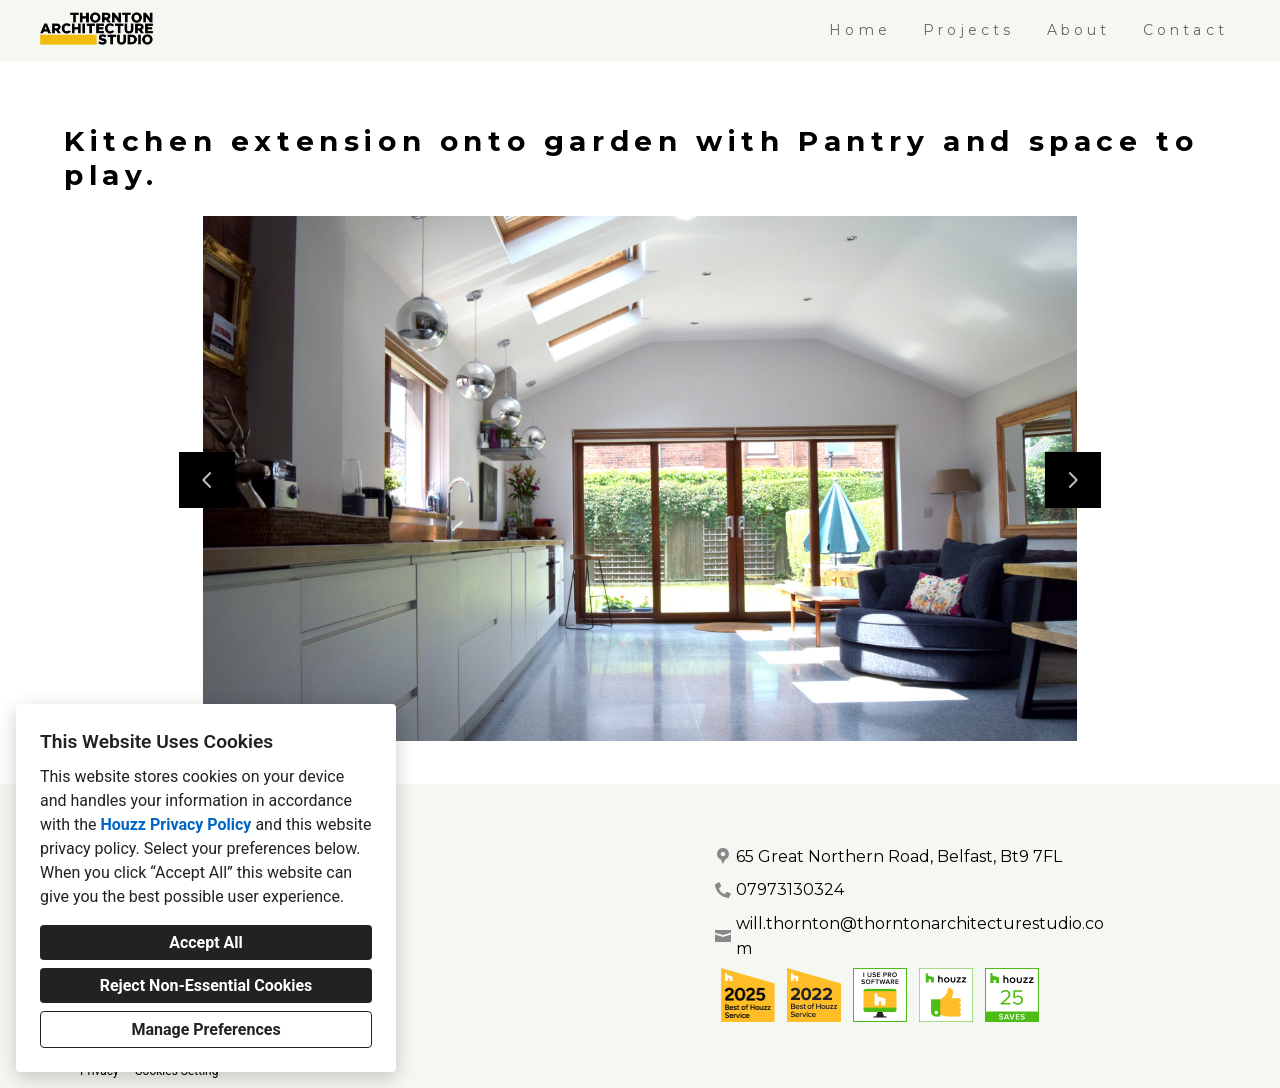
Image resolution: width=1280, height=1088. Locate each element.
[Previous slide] (207, 480)
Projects (969, 30)
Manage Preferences (205, 1029)
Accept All (206, 942)
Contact (1185, 30)
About (1079, 30)
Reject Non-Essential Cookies (206, 985)
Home (860, 30)
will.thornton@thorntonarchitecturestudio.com (920, 936)
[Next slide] (1073, 480)
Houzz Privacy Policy (175, 824)
